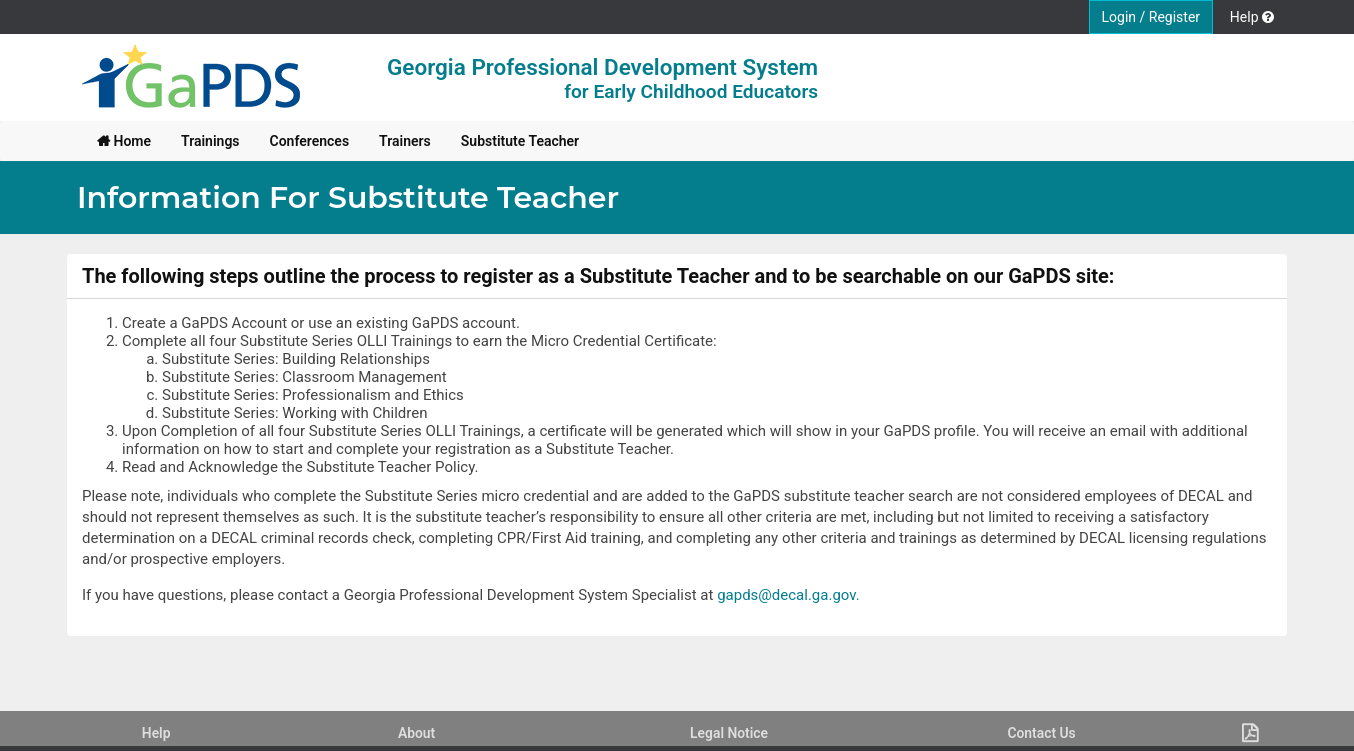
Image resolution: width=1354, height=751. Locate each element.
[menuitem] (124, 141)
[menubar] (338, 141)
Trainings (210, 141)
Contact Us (1041, 733)
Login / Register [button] (1151, 17)
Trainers (405, 141)
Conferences (310, 141)
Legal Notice (729, 733)
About (416, 733)
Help (156, 733)
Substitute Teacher (520, 141)
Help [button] (1252, 17)
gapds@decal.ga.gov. (788, 595)
